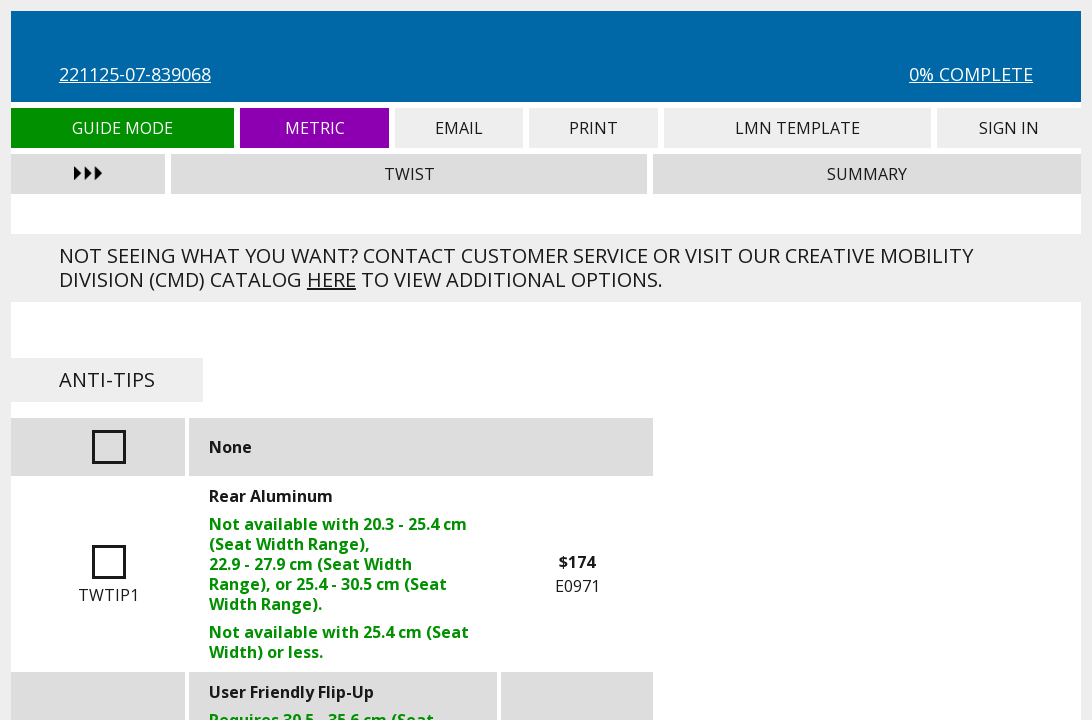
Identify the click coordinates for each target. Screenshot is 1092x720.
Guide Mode (122, 128)
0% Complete (971, 74)
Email (459, 128)
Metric (314, 128)
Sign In (1009, 128)
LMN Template (797, 128)
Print (593, 128)
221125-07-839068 (135, 74)
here (331, 279)
